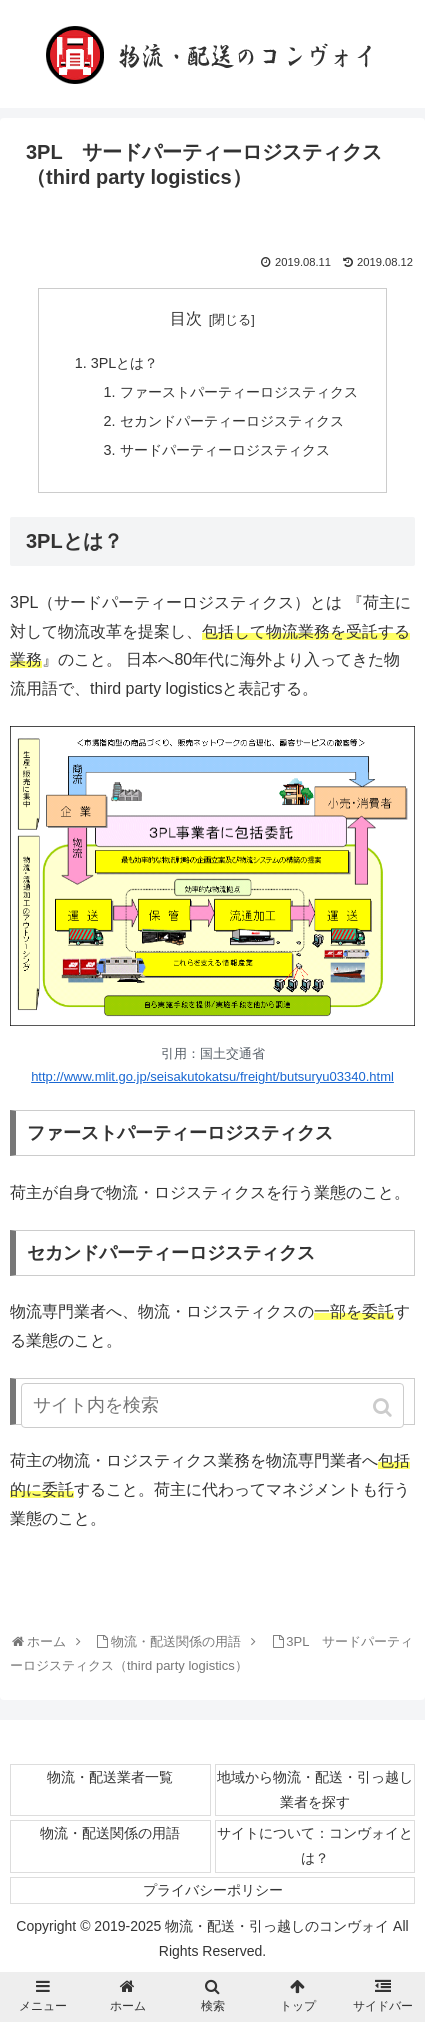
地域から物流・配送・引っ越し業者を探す (315, 1789)
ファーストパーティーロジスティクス (239, 392)
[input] (212, 1405)
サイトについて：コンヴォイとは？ (315, 1845)
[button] (384, 1407)
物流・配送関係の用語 (110, 1833)
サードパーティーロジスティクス (225, 450)
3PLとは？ (125, 363)
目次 (186, 318)
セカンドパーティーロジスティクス (232, 421)
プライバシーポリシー (213, 1890)
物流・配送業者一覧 (110, 1777)
